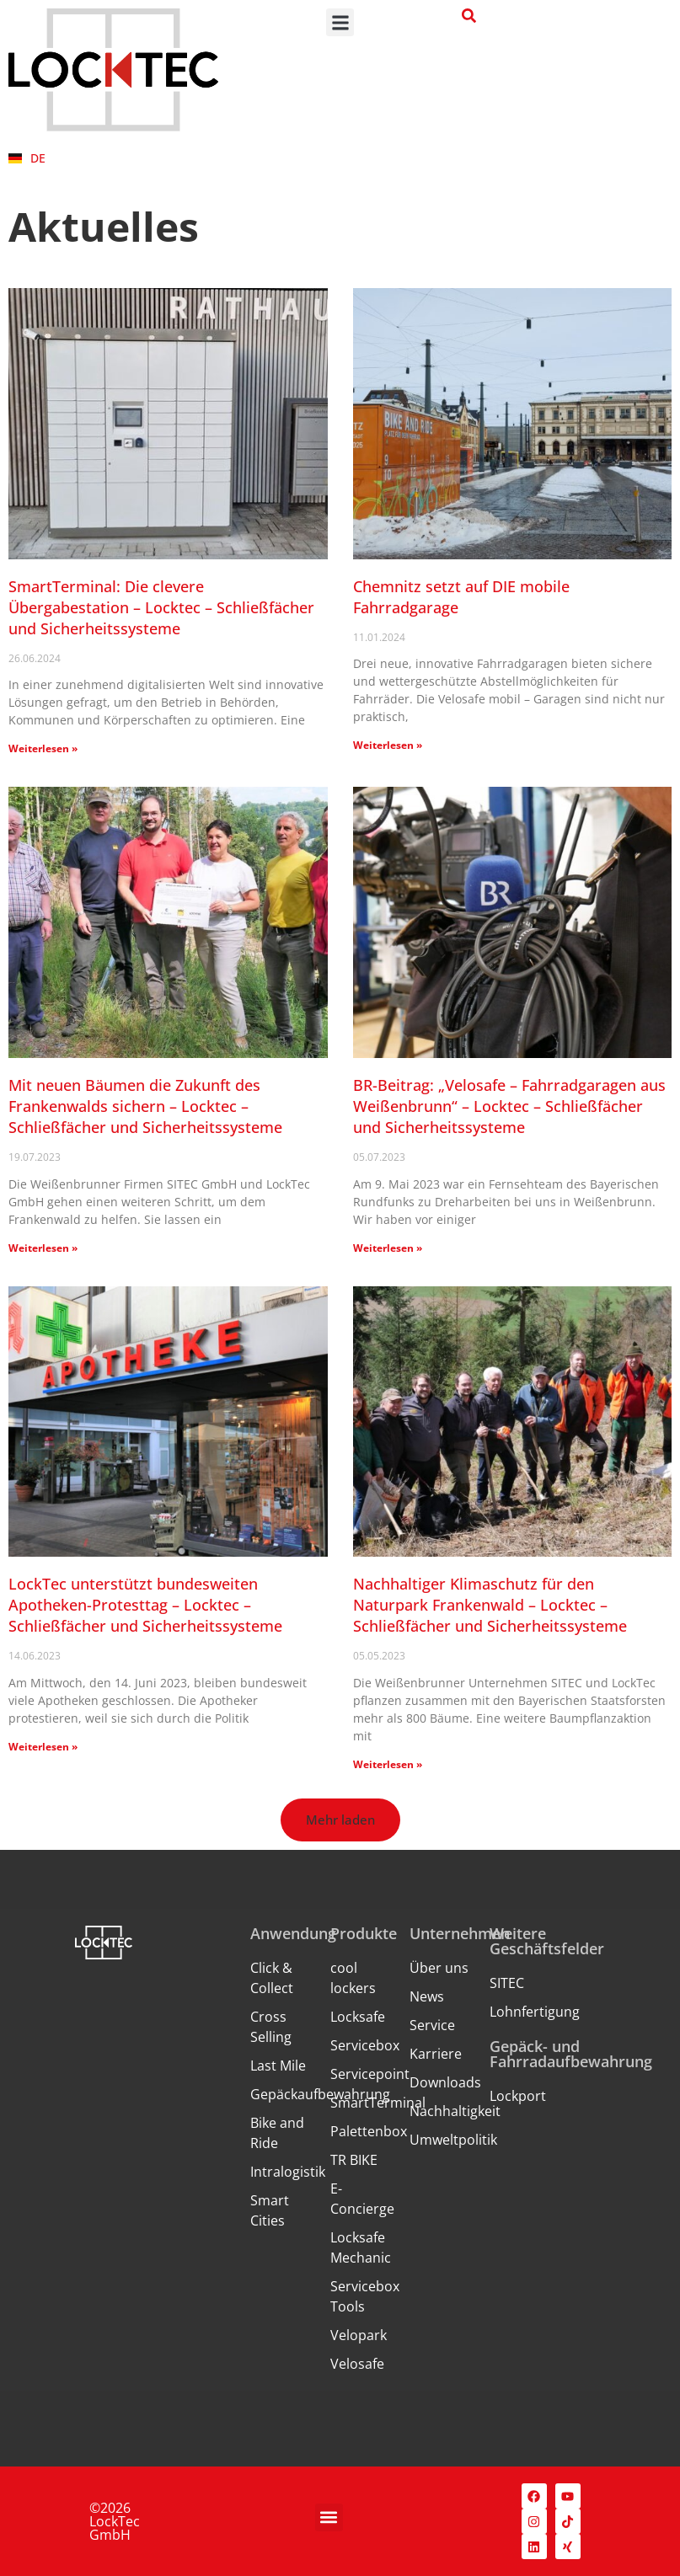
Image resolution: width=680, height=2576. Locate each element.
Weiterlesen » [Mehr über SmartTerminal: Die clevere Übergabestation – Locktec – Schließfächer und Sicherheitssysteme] (43, 748)
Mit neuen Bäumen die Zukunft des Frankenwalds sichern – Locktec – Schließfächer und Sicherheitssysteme (145, 1106)
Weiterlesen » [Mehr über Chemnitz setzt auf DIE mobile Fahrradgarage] (387, 745)
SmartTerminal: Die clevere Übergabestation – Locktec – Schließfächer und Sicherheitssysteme (161, 607)
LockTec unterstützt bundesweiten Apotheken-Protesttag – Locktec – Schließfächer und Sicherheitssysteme (145, 1605)
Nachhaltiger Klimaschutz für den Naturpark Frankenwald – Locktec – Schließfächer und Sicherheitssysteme (490, 1605)
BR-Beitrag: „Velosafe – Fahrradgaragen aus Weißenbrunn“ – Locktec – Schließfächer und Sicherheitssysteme (509, 1106)
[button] (340, 22)
